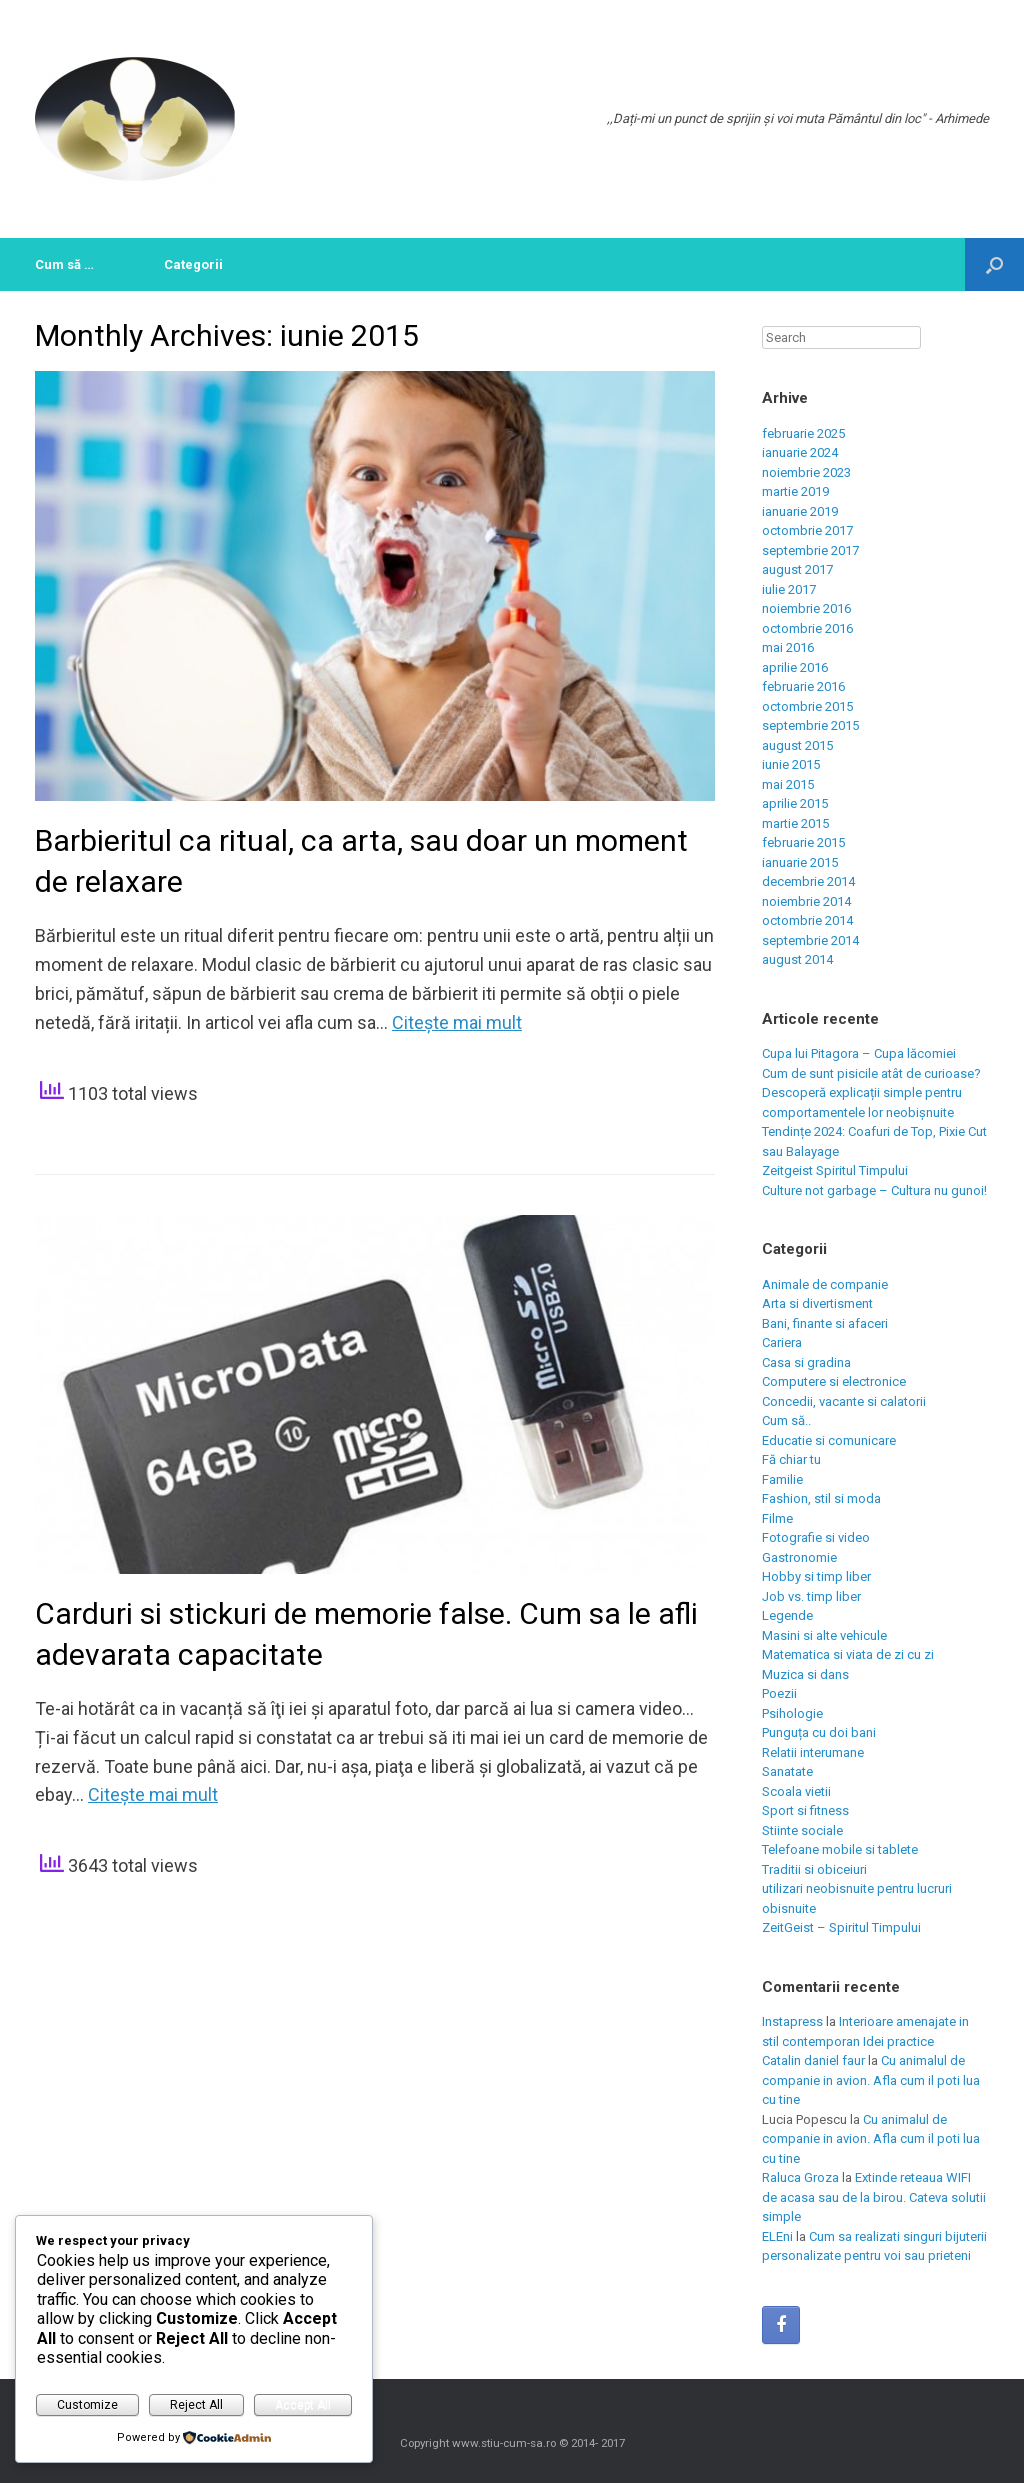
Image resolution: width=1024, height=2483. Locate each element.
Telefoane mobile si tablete (840, 1849)
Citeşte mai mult (457, 1022)
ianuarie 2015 (800, 862)
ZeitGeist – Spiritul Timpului (841, 1927)
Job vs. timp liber (811, 1596)
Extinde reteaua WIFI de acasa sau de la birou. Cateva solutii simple (874, 2197)
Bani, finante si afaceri (825, 1323)
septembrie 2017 (810, 550)
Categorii (193, 264)
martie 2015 (795, 823)
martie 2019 (795, 491)
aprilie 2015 (795, 803)
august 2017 (797, 569)
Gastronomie (799, 1557)
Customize (87, 2405)
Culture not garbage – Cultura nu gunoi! (874, 1190)
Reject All (196, 2405)
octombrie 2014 (807, 920)
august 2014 (797, 959)
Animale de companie (825, 1284)
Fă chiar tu (791, 1459)
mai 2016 (788, 647)
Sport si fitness (805, 1810)
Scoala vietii (796, 1791)
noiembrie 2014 (806, 901)
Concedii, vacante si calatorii (844, 1401)
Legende (787, 1615)
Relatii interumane (813, 1752)
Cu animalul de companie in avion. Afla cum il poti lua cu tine (871, 2080)
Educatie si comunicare (829, 1440)
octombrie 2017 (807, 530)
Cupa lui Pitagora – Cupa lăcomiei (859, 1053)
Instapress (792, 2021)
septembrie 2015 (810, 725)
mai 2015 (788, 784)
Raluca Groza (800, 2177)
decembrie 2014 (808, 881)
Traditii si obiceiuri (814, 1869)
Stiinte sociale (802, 1830)
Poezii (779, 1693)
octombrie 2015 (807, 706)
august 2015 (797, 745)
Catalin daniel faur (813, 2060)
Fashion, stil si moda (821, 1498)
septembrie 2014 (810, 940)
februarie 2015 (803, 842)
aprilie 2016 (795, 667)
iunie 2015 (791, 764)
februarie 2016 (803, 686)
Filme (777, 1518)
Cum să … (64, 264)
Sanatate (787, 1771)
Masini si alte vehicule (824, 1635)
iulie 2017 (789, 589)
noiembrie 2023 (806, 472)
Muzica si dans (805, 1674)
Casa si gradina (806, 1362)
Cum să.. (786, 1420)
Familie (782, 1479)
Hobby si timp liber (816, 1576)
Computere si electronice (834, 1381)
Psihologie (792, 1713)
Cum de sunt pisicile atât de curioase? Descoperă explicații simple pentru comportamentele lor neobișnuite (871, 1093)
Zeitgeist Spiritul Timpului (835, 1170)
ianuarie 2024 (800, 452)
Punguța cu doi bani (819, 1732)
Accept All (303, 2405)
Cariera (782, 1342)
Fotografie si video (816, 1537)
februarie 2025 (803, 433)
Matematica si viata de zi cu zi (848, 1654)
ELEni (777, 2236)
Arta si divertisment (817, 1303)
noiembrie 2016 (806, 608)
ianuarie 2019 (800, 511)
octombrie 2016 (807, 628)
